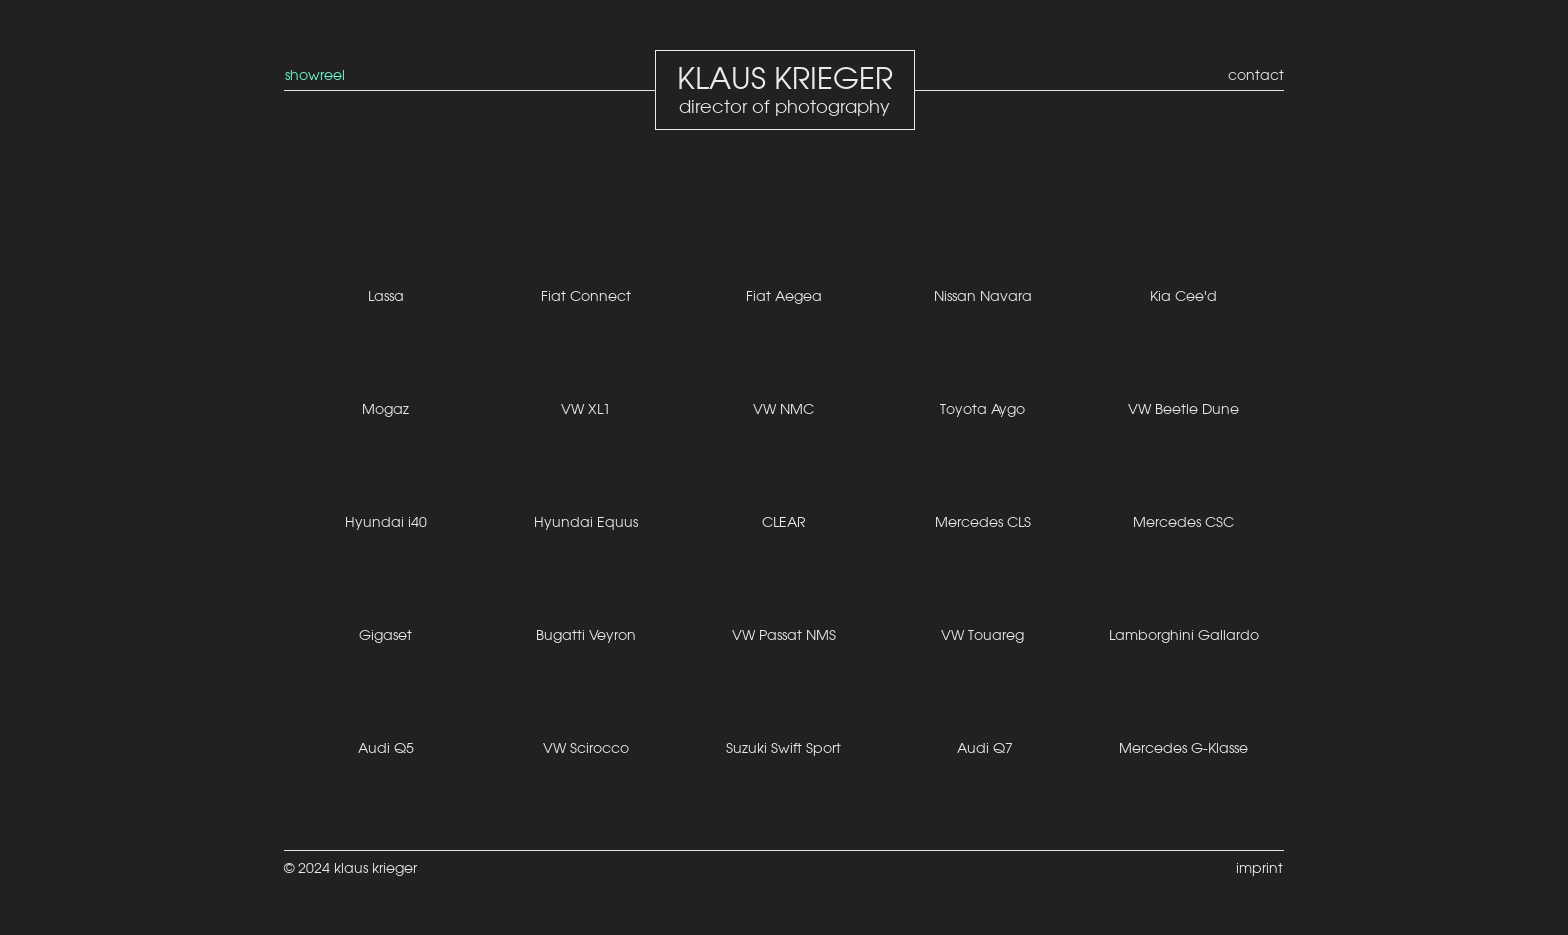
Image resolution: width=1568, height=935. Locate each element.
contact (1256, 75)
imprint (1259, 868)
